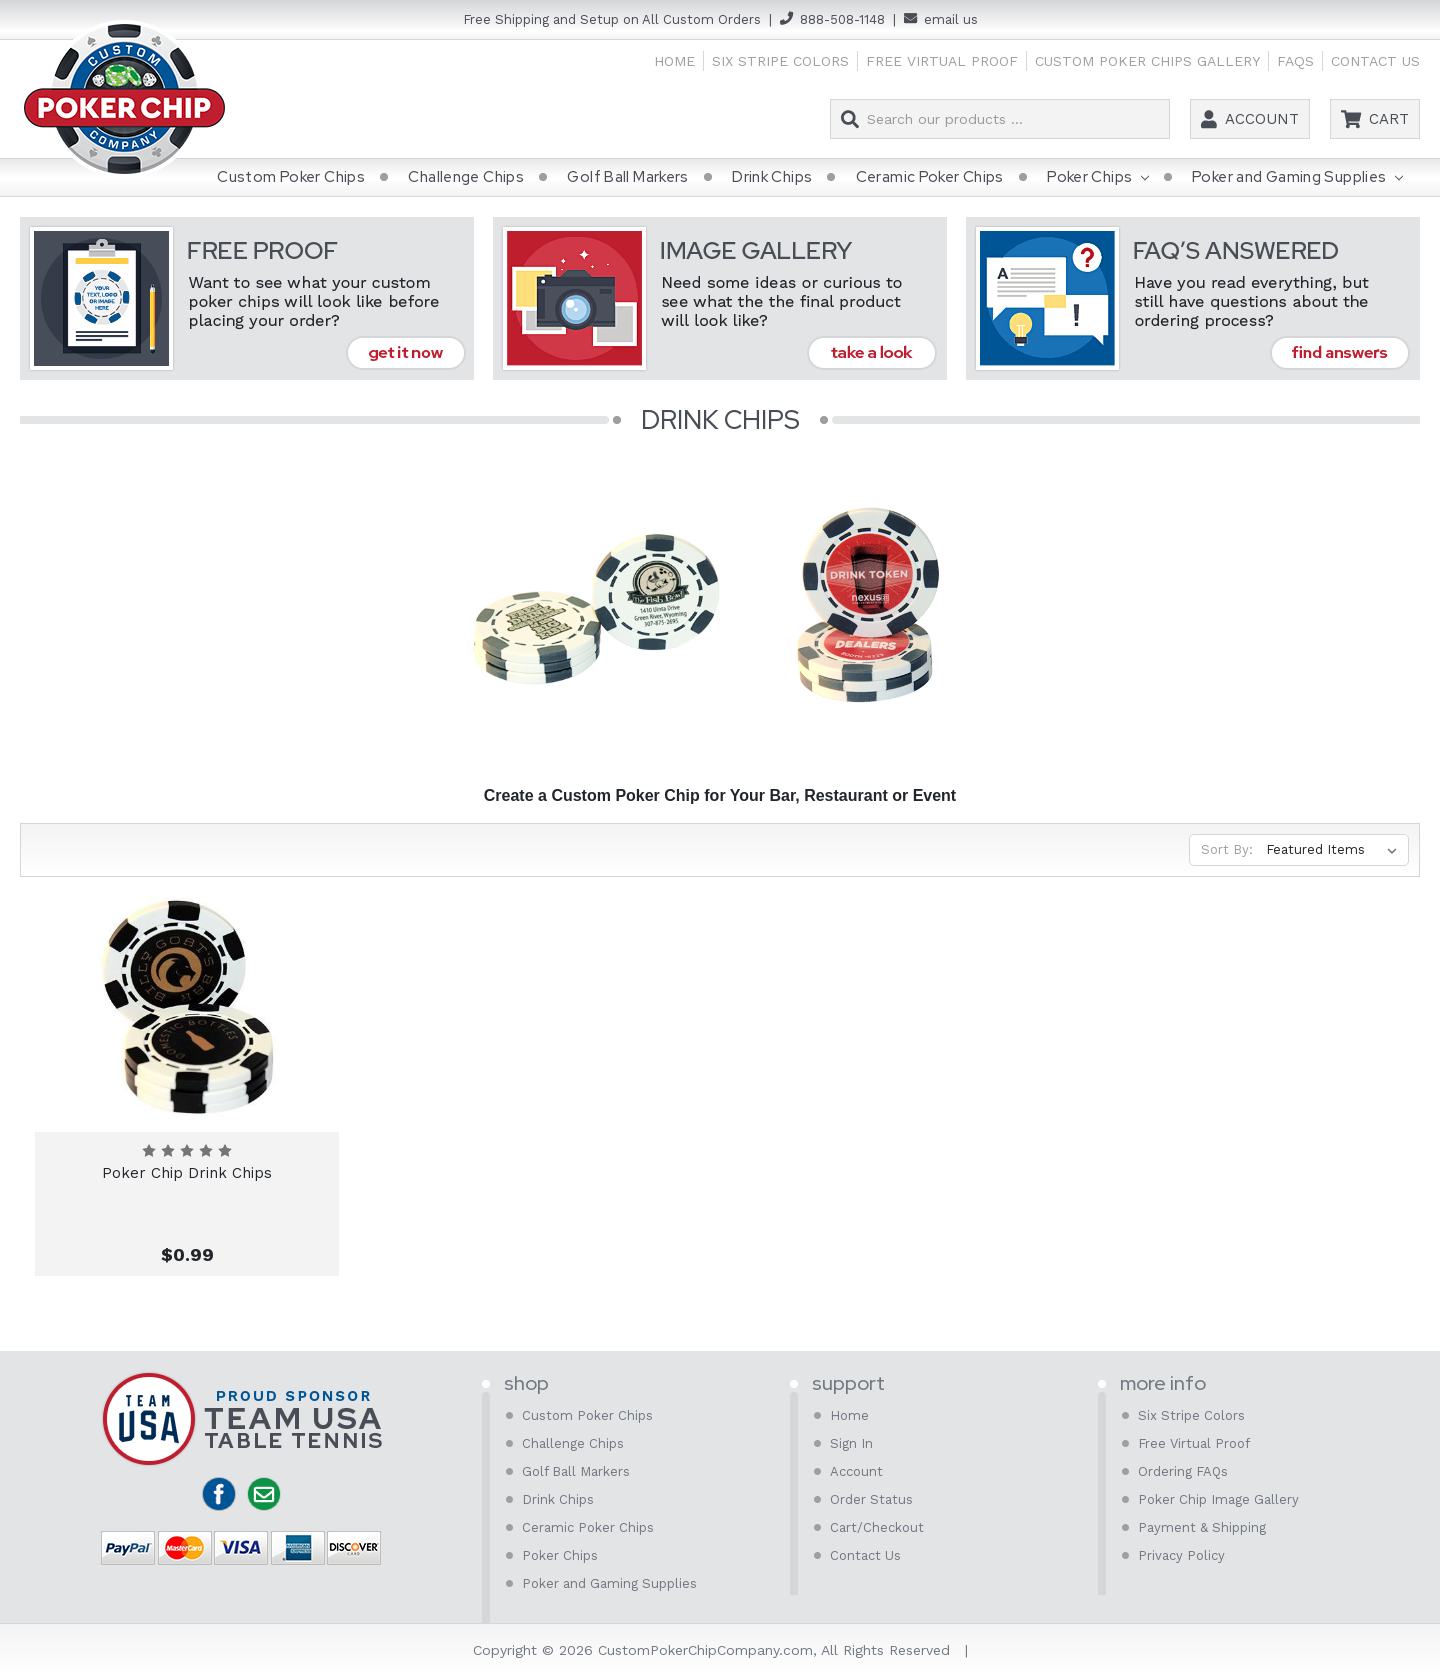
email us (951, 19)
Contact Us (1375, 61)
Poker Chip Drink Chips (187, 1173)
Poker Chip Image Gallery (1218, 1499)
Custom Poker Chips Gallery (1147, 61)
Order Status (871, 1499)
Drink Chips (772, 177)
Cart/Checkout (877, 1527)
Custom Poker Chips (291, 177)
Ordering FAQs (1183, 1471)
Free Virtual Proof (942, 61)
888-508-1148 (842, 19)
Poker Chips (1097, 178)
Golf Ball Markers (627, 177)
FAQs (1295, 61)
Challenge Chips (466, 177)
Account (1262, 119)
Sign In (851, 1443)
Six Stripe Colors (780, 61)
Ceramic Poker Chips (930, 177)
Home (674, 61)
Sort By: (1227, 849)
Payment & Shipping (1202, 1527)
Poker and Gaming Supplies (1297, 178)
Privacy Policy (1181, 1555)
